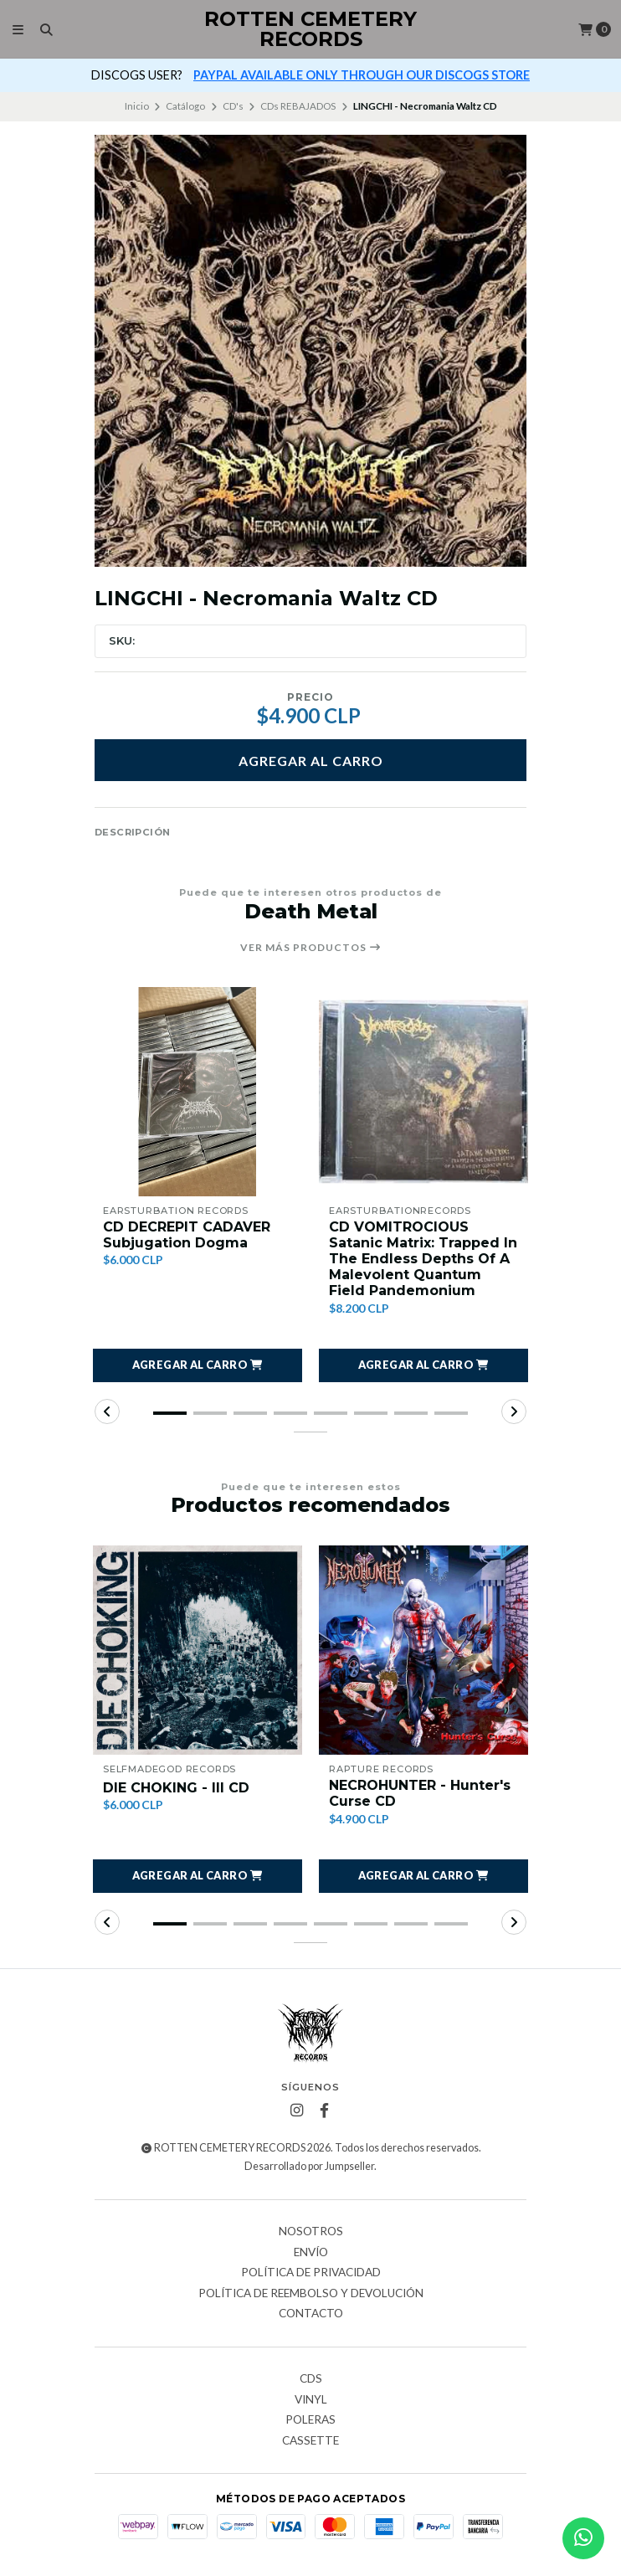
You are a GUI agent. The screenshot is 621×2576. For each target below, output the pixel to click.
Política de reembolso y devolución (310, 2294)
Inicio (137, 105)
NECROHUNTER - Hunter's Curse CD (420, 1793)
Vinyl (311, 2400)
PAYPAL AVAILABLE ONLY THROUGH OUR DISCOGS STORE (361, 75)
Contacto (311, 2314)
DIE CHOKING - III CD (176, 1788)
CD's (233, 105)
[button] (197, 1365)
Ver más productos (311, 948)
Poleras (310, 2420)
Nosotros (311, 2232)
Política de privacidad (311, 2273)
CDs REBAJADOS (298, 105)
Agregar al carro (311, 761)
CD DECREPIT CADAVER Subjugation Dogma (186, 1235)
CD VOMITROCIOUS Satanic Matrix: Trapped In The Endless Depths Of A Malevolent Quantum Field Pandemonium (423, 1259)
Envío (311, 2253)
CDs (311, 2379)
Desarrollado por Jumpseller (309, 2166)
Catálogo (185, 105)
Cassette (310, 2441)
